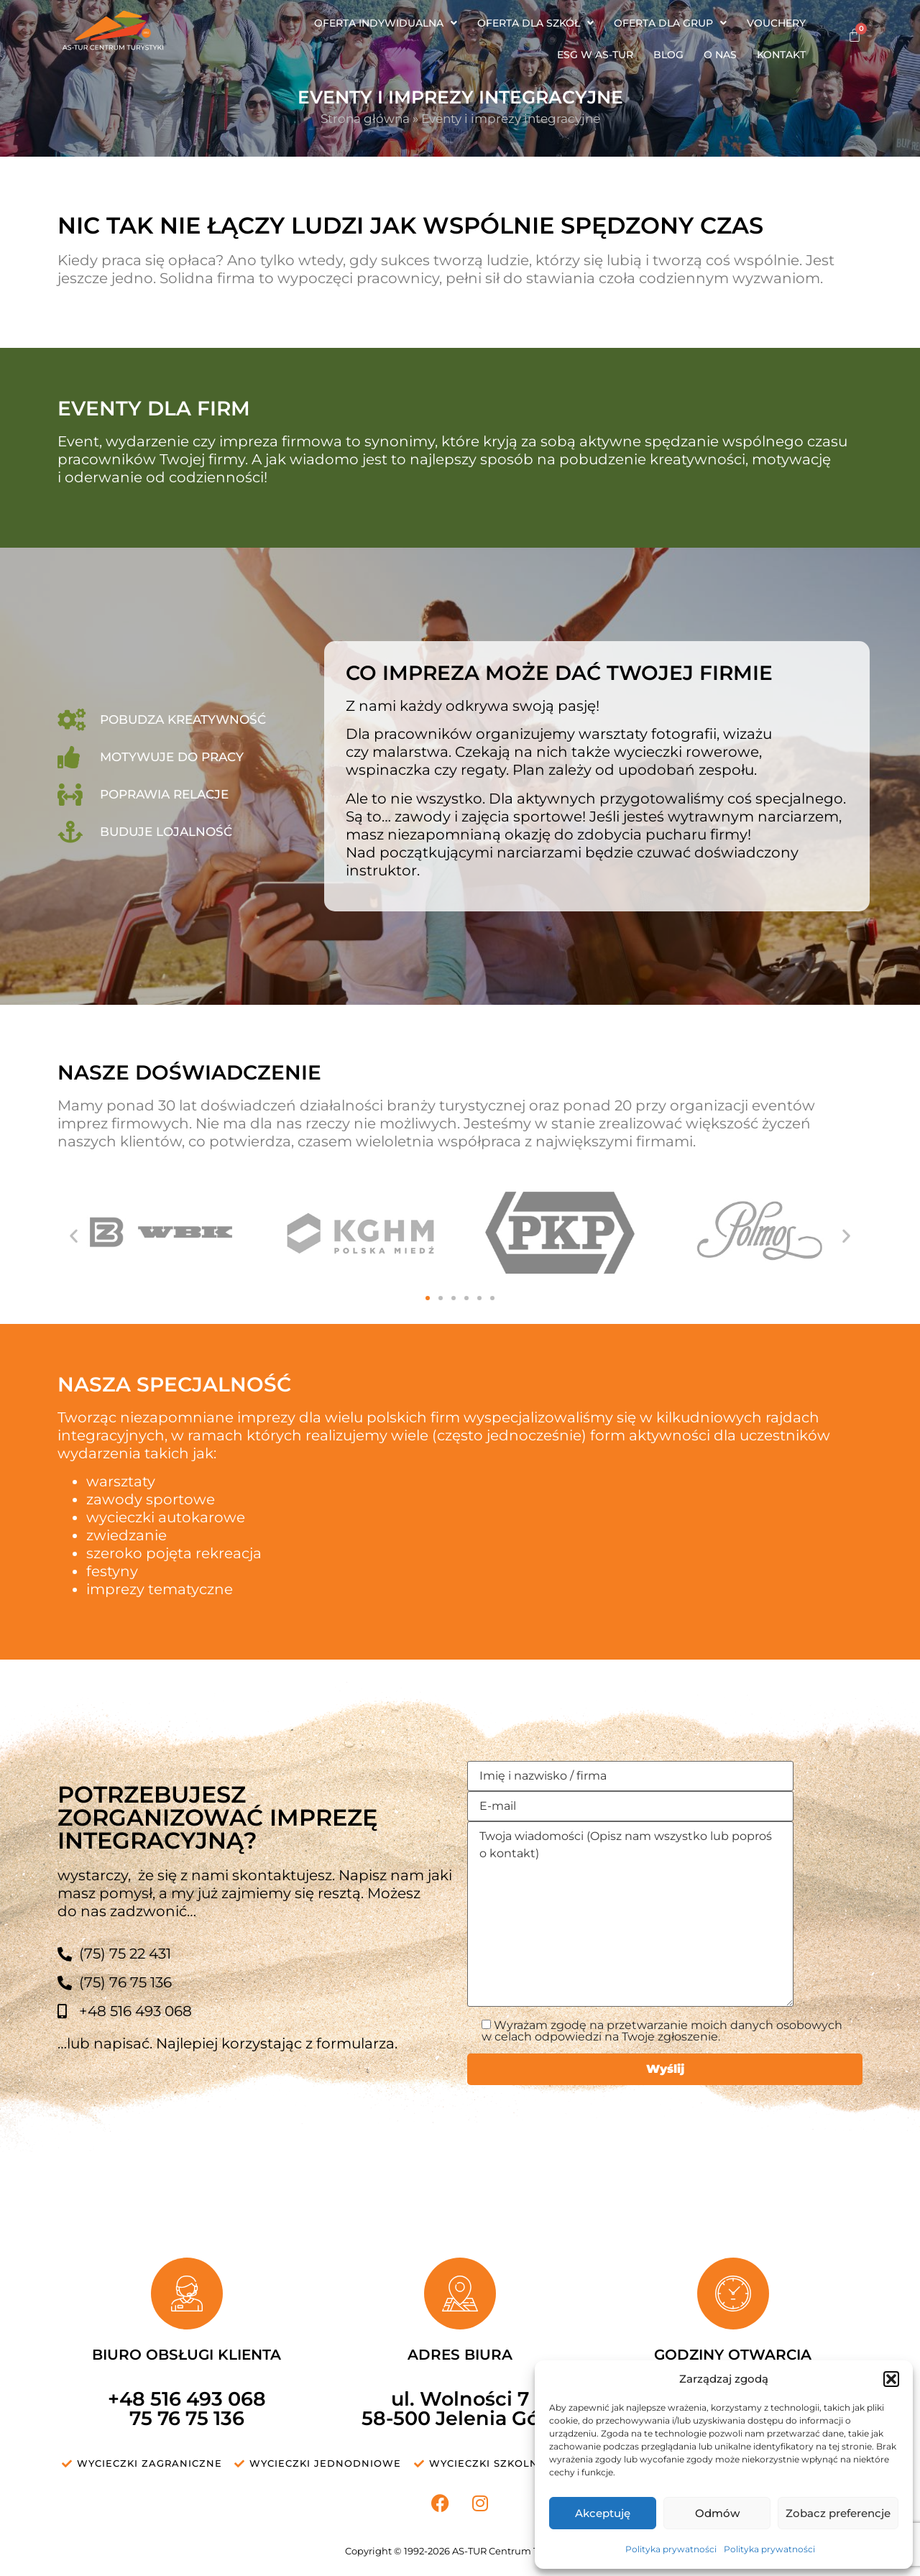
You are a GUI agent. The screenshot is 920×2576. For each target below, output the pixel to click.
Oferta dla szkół (535, 23)
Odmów (717, 2513)
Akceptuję (602, 2513)
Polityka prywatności (671, 2549)
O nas (720, 54)
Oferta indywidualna (385, 23)
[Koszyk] (854, 35)
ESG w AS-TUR (595, 54)
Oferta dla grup (670, 23)
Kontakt (781, 54)
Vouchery (776, 23)
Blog (668, 54)
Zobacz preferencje (838, 2513)
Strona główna (365, 118)
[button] (891, 2379)
